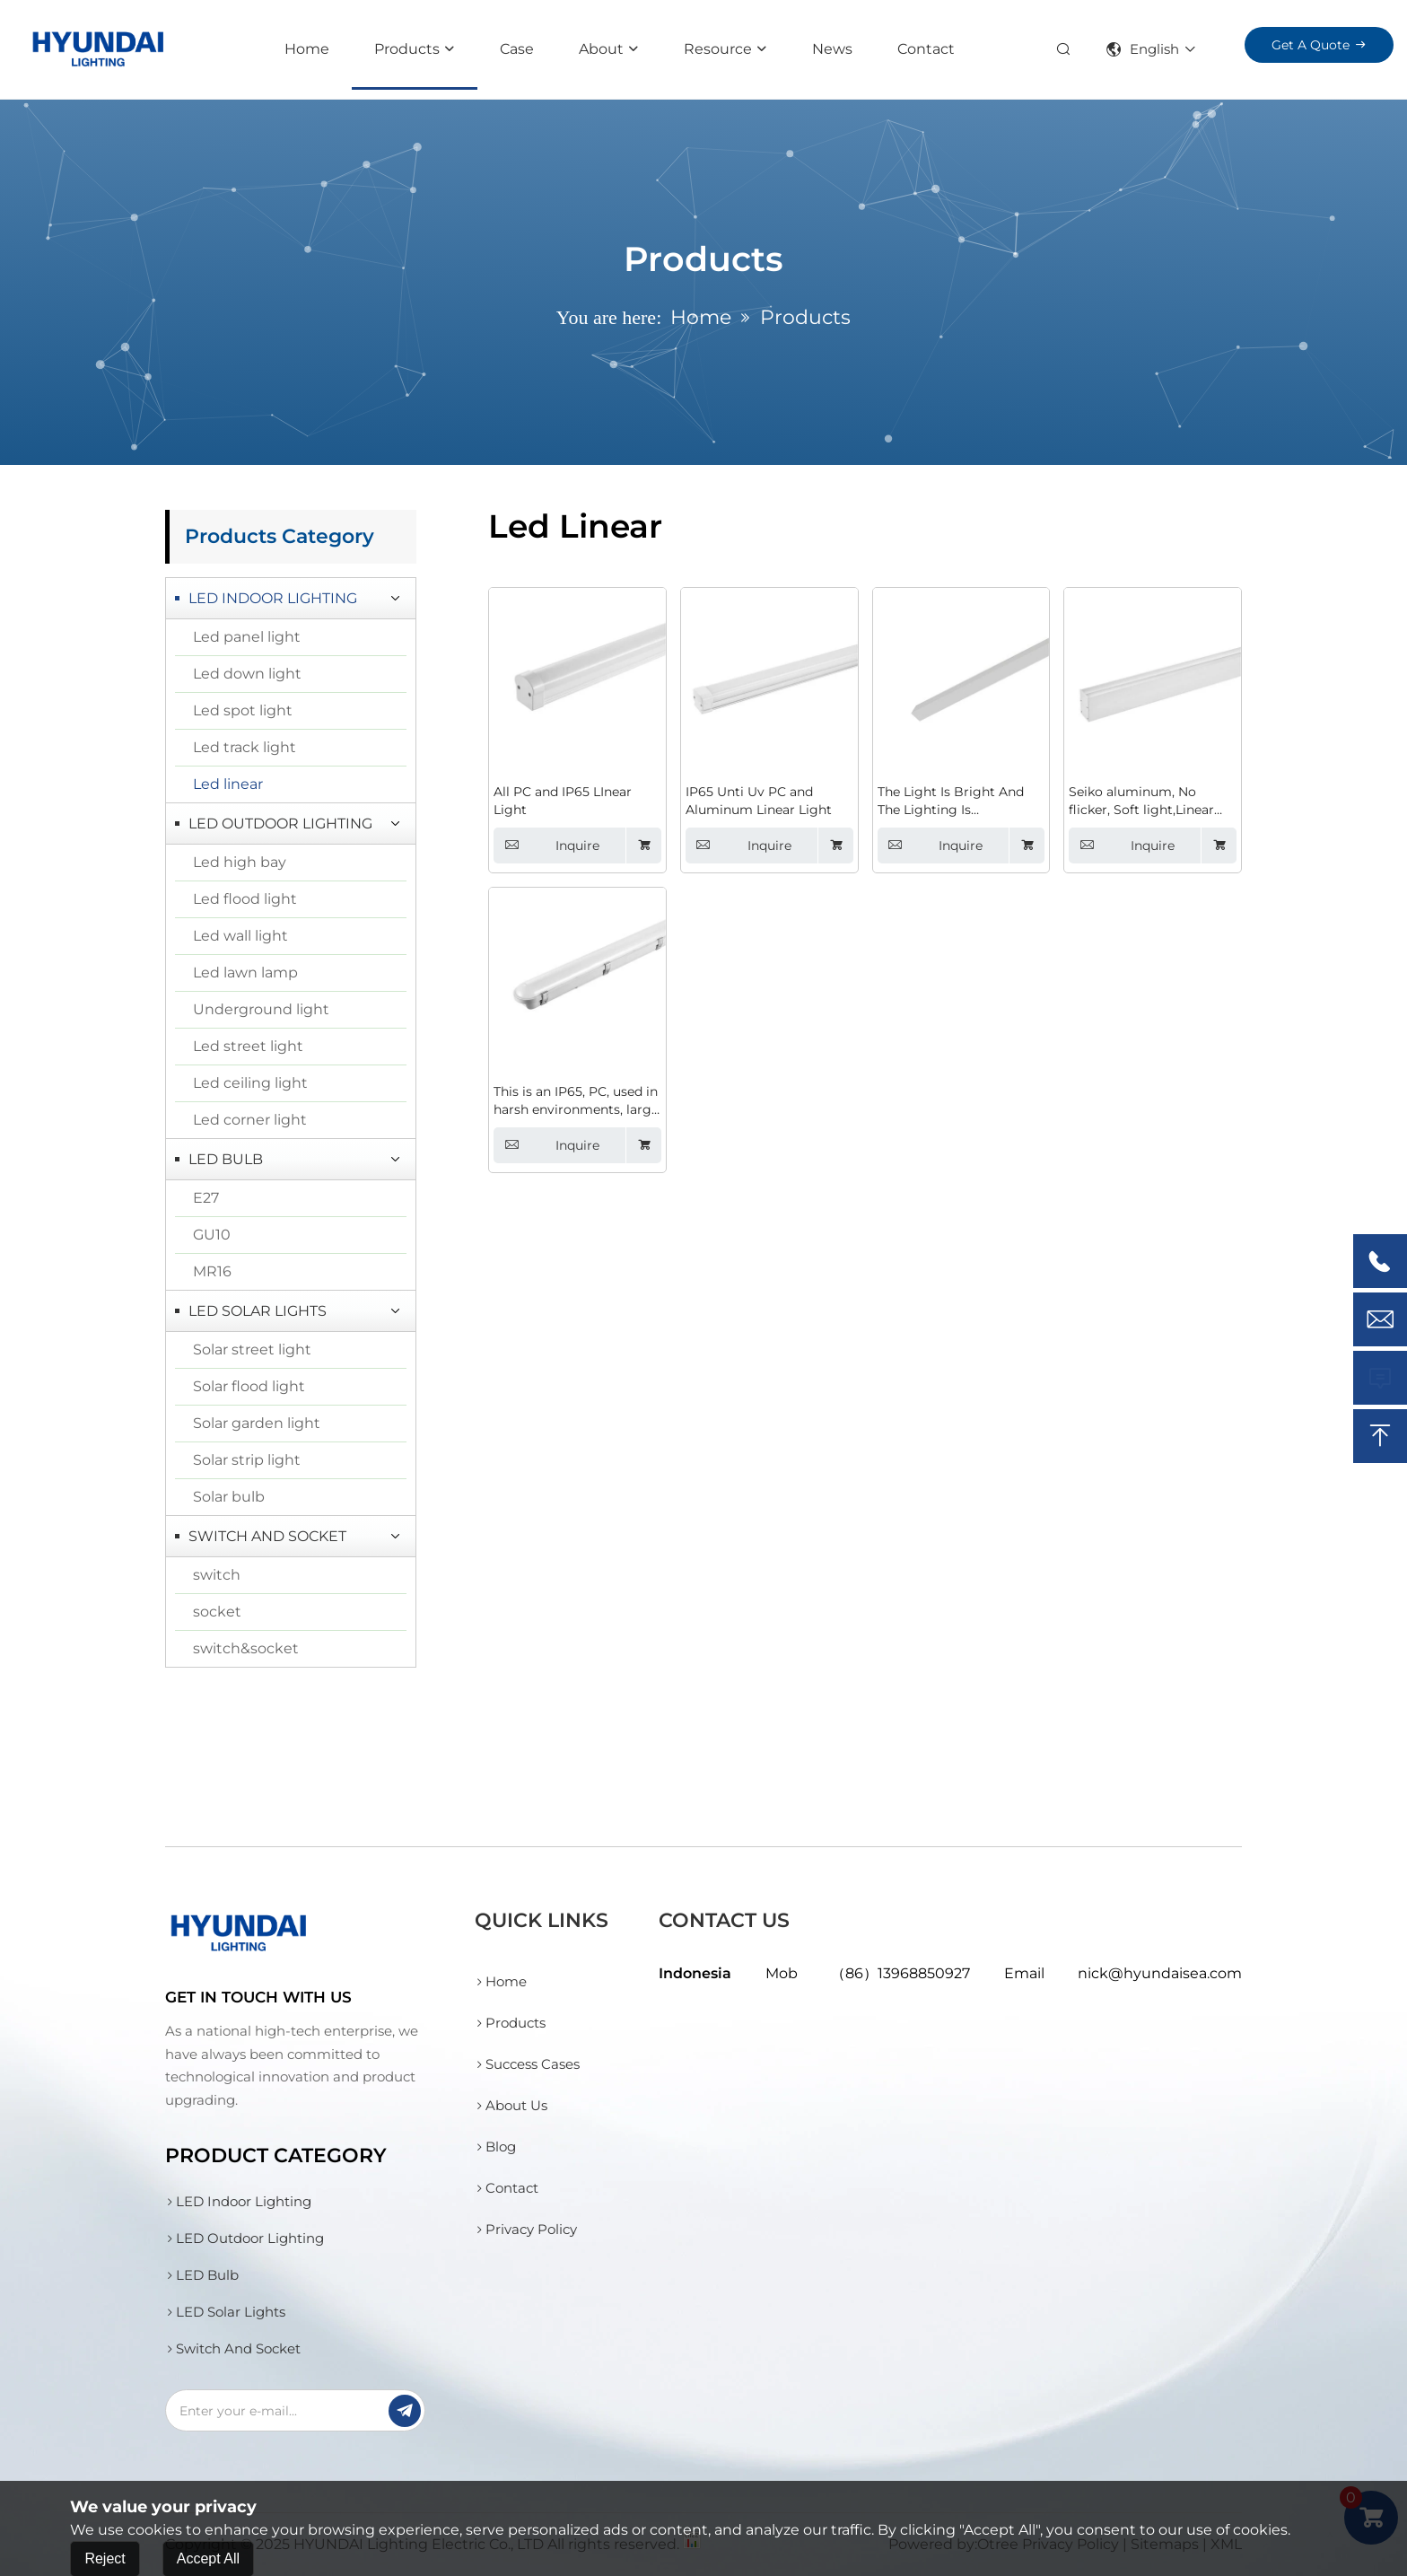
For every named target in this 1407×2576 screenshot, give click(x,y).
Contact (926, 48)
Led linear (228, 784)
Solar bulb (229, 1496)
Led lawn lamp (245, 972)
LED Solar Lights (257, 1310)
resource (718, 48)
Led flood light (245, 898)
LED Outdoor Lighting (280, 823)
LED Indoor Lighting (272, 598)
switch (216, 1574)
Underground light (261, 1009)
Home (306, 48)
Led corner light (250, 1119)
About (601, 48)
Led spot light (243, 710)
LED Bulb (225, 1159)
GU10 (212, 1234)
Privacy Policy (526, 2229)
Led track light (244, 747)
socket (217, 1611)
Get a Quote (1311, 45)
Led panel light (247, 636)
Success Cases (527, 2063)
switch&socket (246, 1648)
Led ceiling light (250, 1082)
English (1142, 49)
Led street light (248, 1046)
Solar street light (252, 1349)
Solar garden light (256, 1423)
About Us (511, 2105)
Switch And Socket (267, 1536)
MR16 (212, 1271)
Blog (495, 2146)
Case (517, 48)
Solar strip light (247, 1459)
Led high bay (239, 862)
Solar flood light (249, 1386)
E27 (206, 1197)
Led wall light (240, 935)
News (832, 48)
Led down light (247, 673)
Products (407, 48)
